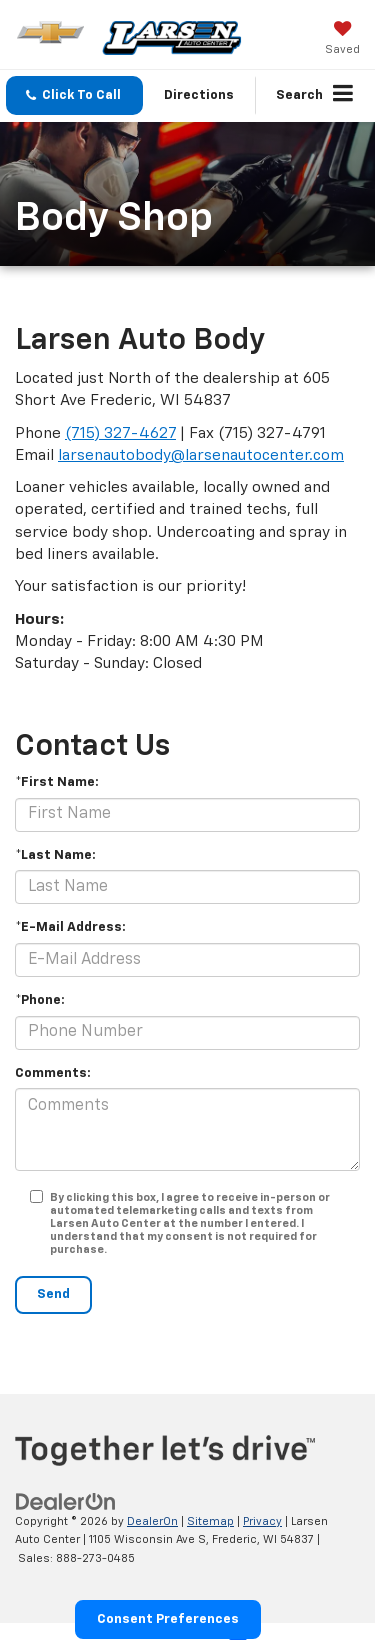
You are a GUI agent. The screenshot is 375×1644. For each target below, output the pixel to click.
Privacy (262, 1521)
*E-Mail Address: (70, 927)
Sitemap (210, 1521)
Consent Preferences (168, 1619)
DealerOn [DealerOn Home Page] (152, 1521)
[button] (74, 95)
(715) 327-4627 (120, 433)
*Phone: (40, 1000)
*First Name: (57, 782)
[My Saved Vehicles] (342, 40)
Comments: (53, 1073)
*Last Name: (55, 855)
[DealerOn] (66, 1501)
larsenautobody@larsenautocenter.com (201, 455)
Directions (199, 95)
